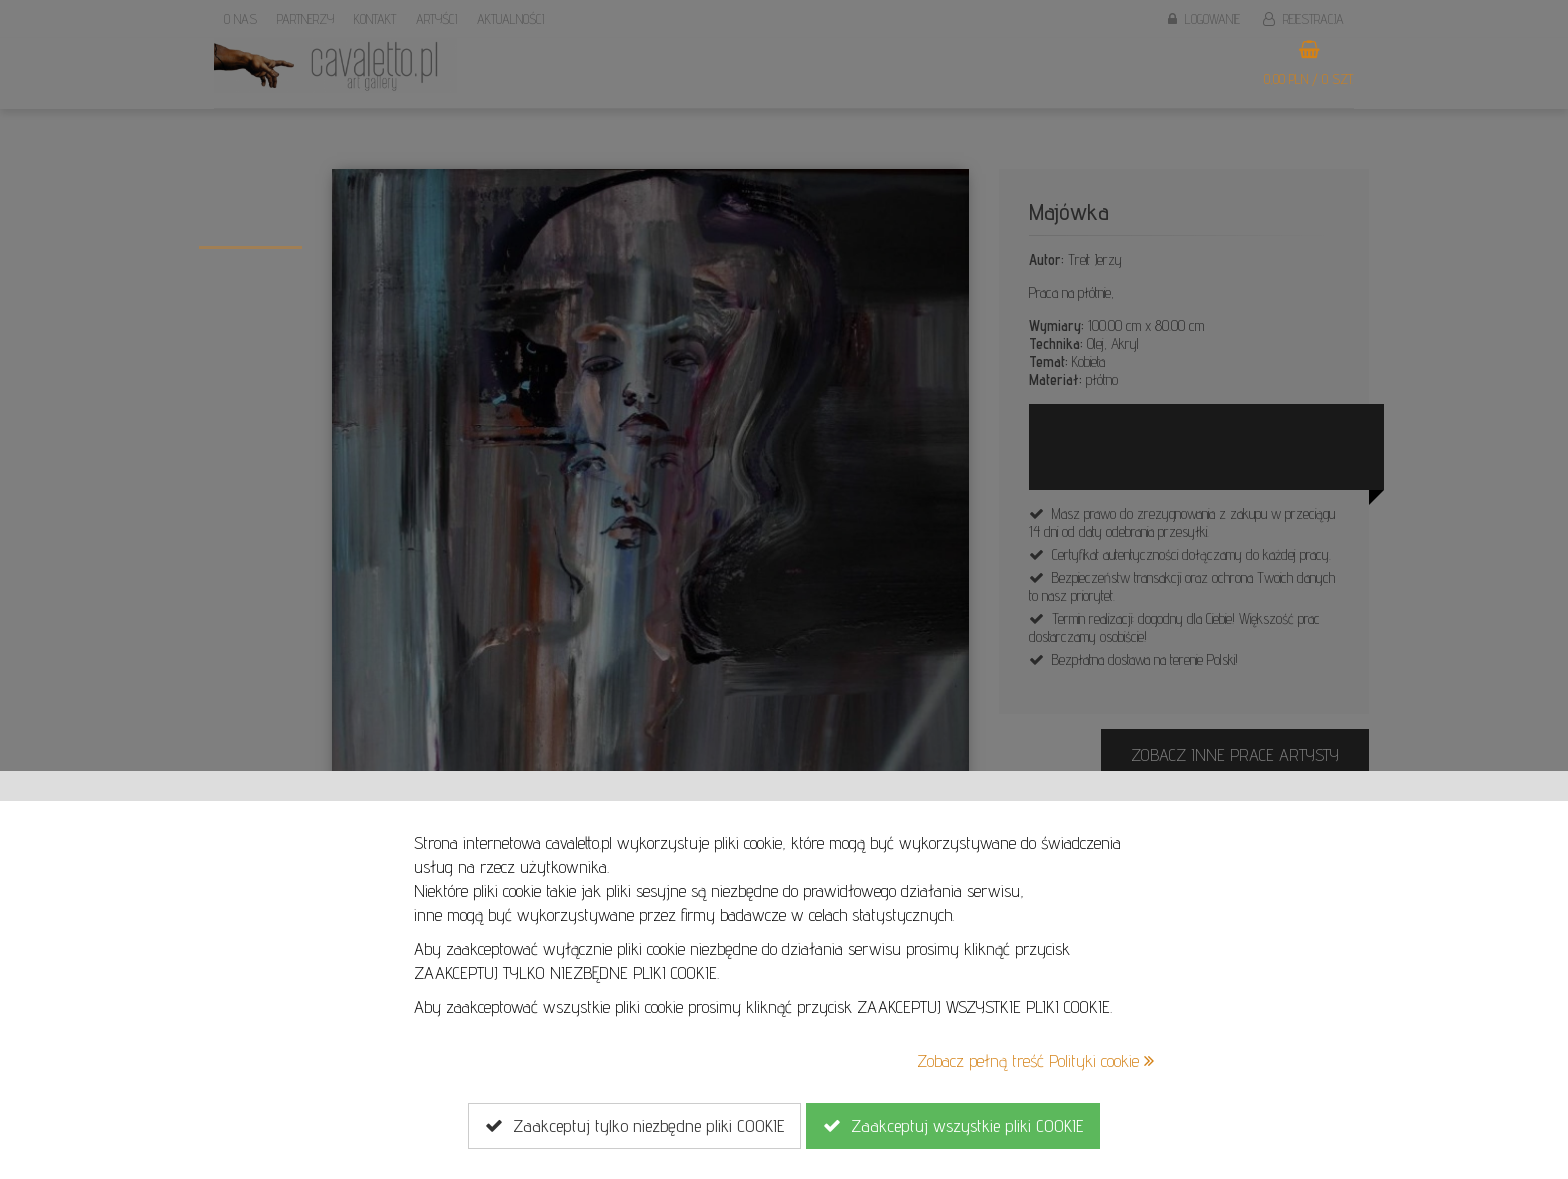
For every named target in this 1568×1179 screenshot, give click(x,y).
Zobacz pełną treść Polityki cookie (1035, 1060)
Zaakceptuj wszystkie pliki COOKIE (953, 1126)
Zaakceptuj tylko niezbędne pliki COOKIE (634, 1126)
